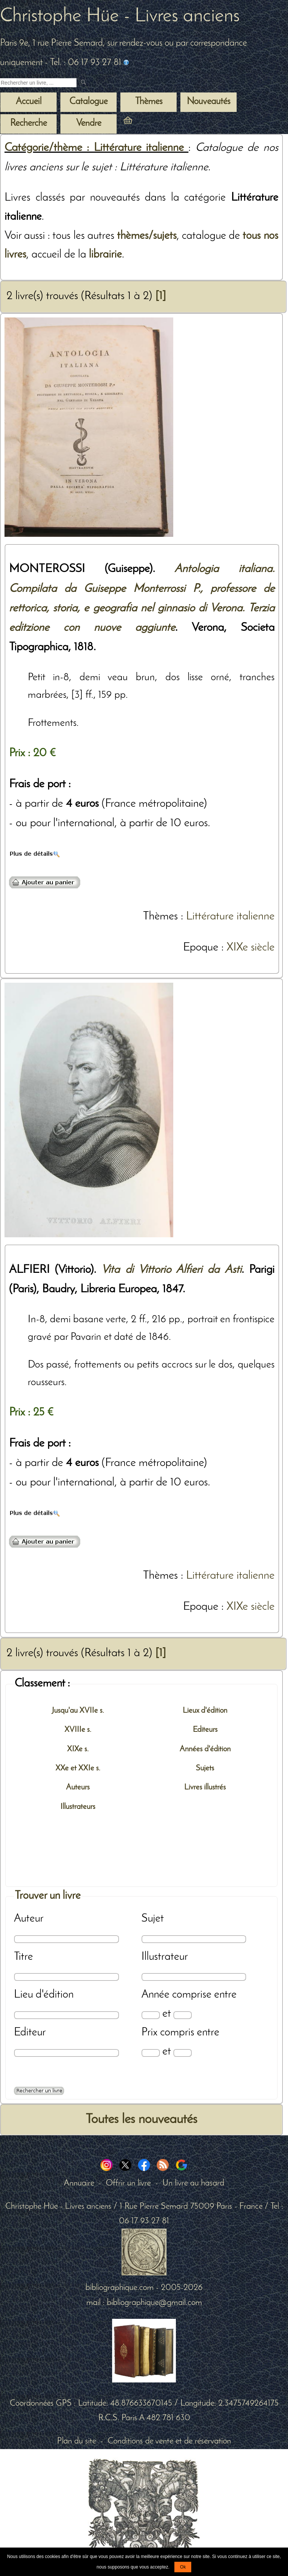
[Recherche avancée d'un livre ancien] (39, 2091)
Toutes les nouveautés (141, 2119)
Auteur (29, 1918)
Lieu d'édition (44, 1994)
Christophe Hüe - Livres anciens (120, 16)
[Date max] (182, 2015)
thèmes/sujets (147, 236)
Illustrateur (164, 1957)
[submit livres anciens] (84, 83)
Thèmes (160, 916)
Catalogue (88, 101)
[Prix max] (182, 2053)
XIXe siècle (250, 948)
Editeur (30, 2032)
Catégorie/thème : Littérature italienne (96, 148)
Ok (183, 2567)
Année (155, 1994)
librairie (105, 254)
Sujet (152, 1918)
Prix (149, 2032)
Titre (23, 1957)
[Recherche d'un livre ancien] (38, 82)
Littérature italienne (230, 916)
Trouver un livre (48, 1896)
